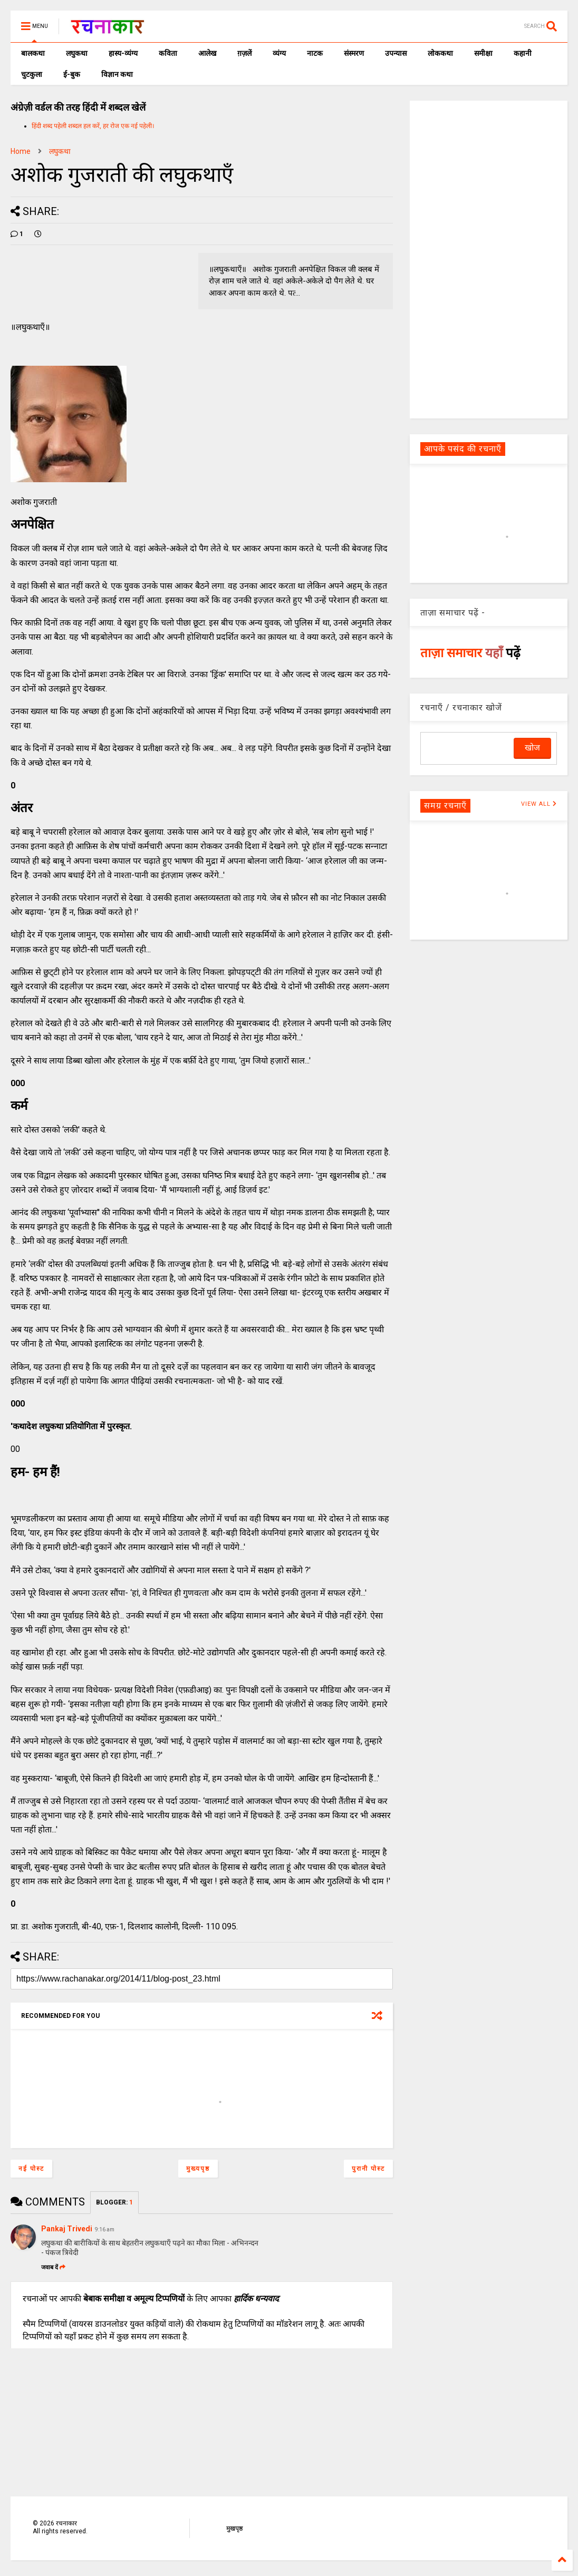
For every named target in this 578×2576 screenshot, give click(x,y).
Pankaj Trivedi (66, 2228)
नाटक (315, 53)
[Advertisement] (488, 259)
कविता (168, 53)
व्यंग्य (279, 53)
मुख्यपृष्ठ (198, 2168)
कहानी (523, 53)
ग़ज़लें (244, 53)
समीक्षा (483, 53)
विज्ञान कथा (117, 74)
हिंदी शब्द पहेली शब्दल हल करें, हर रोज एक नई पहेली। (93, 126)
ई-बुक (71, 74)
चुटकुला (31, 74)
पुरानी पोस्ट (368, 2168)
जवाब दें (53, 2267)
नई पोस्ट (31, 2168)
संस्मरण (354, 53)
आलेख (207, 53)
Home (21, 151)
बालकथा (33, 53)
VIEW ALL (539, 804)
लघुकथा (77, 53)
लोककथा (440, 53)
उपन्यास (396, 53)
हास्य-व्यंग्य (123, 53)
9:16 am (104, 2229)
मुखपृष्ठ (234, 2528)
